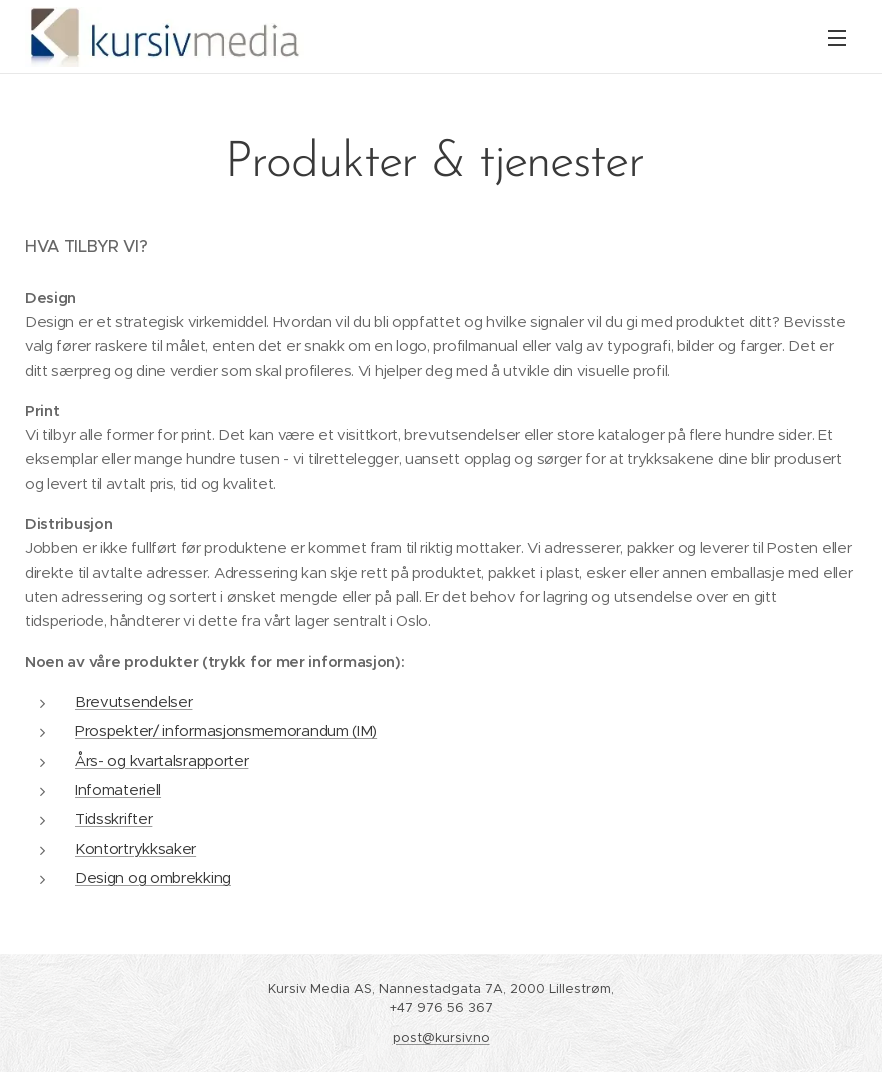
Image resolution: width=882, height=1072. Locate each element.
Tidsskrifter (113, 818)
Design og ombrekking (153, 877)
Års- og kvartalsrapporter (161, 760)
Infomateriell (118, 789)
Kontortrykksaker (135, 848)
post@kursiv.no (441, 1037)
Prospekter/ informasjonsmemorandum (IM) (226, 730)
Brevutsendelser (133, 701)
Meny (837, 38)
